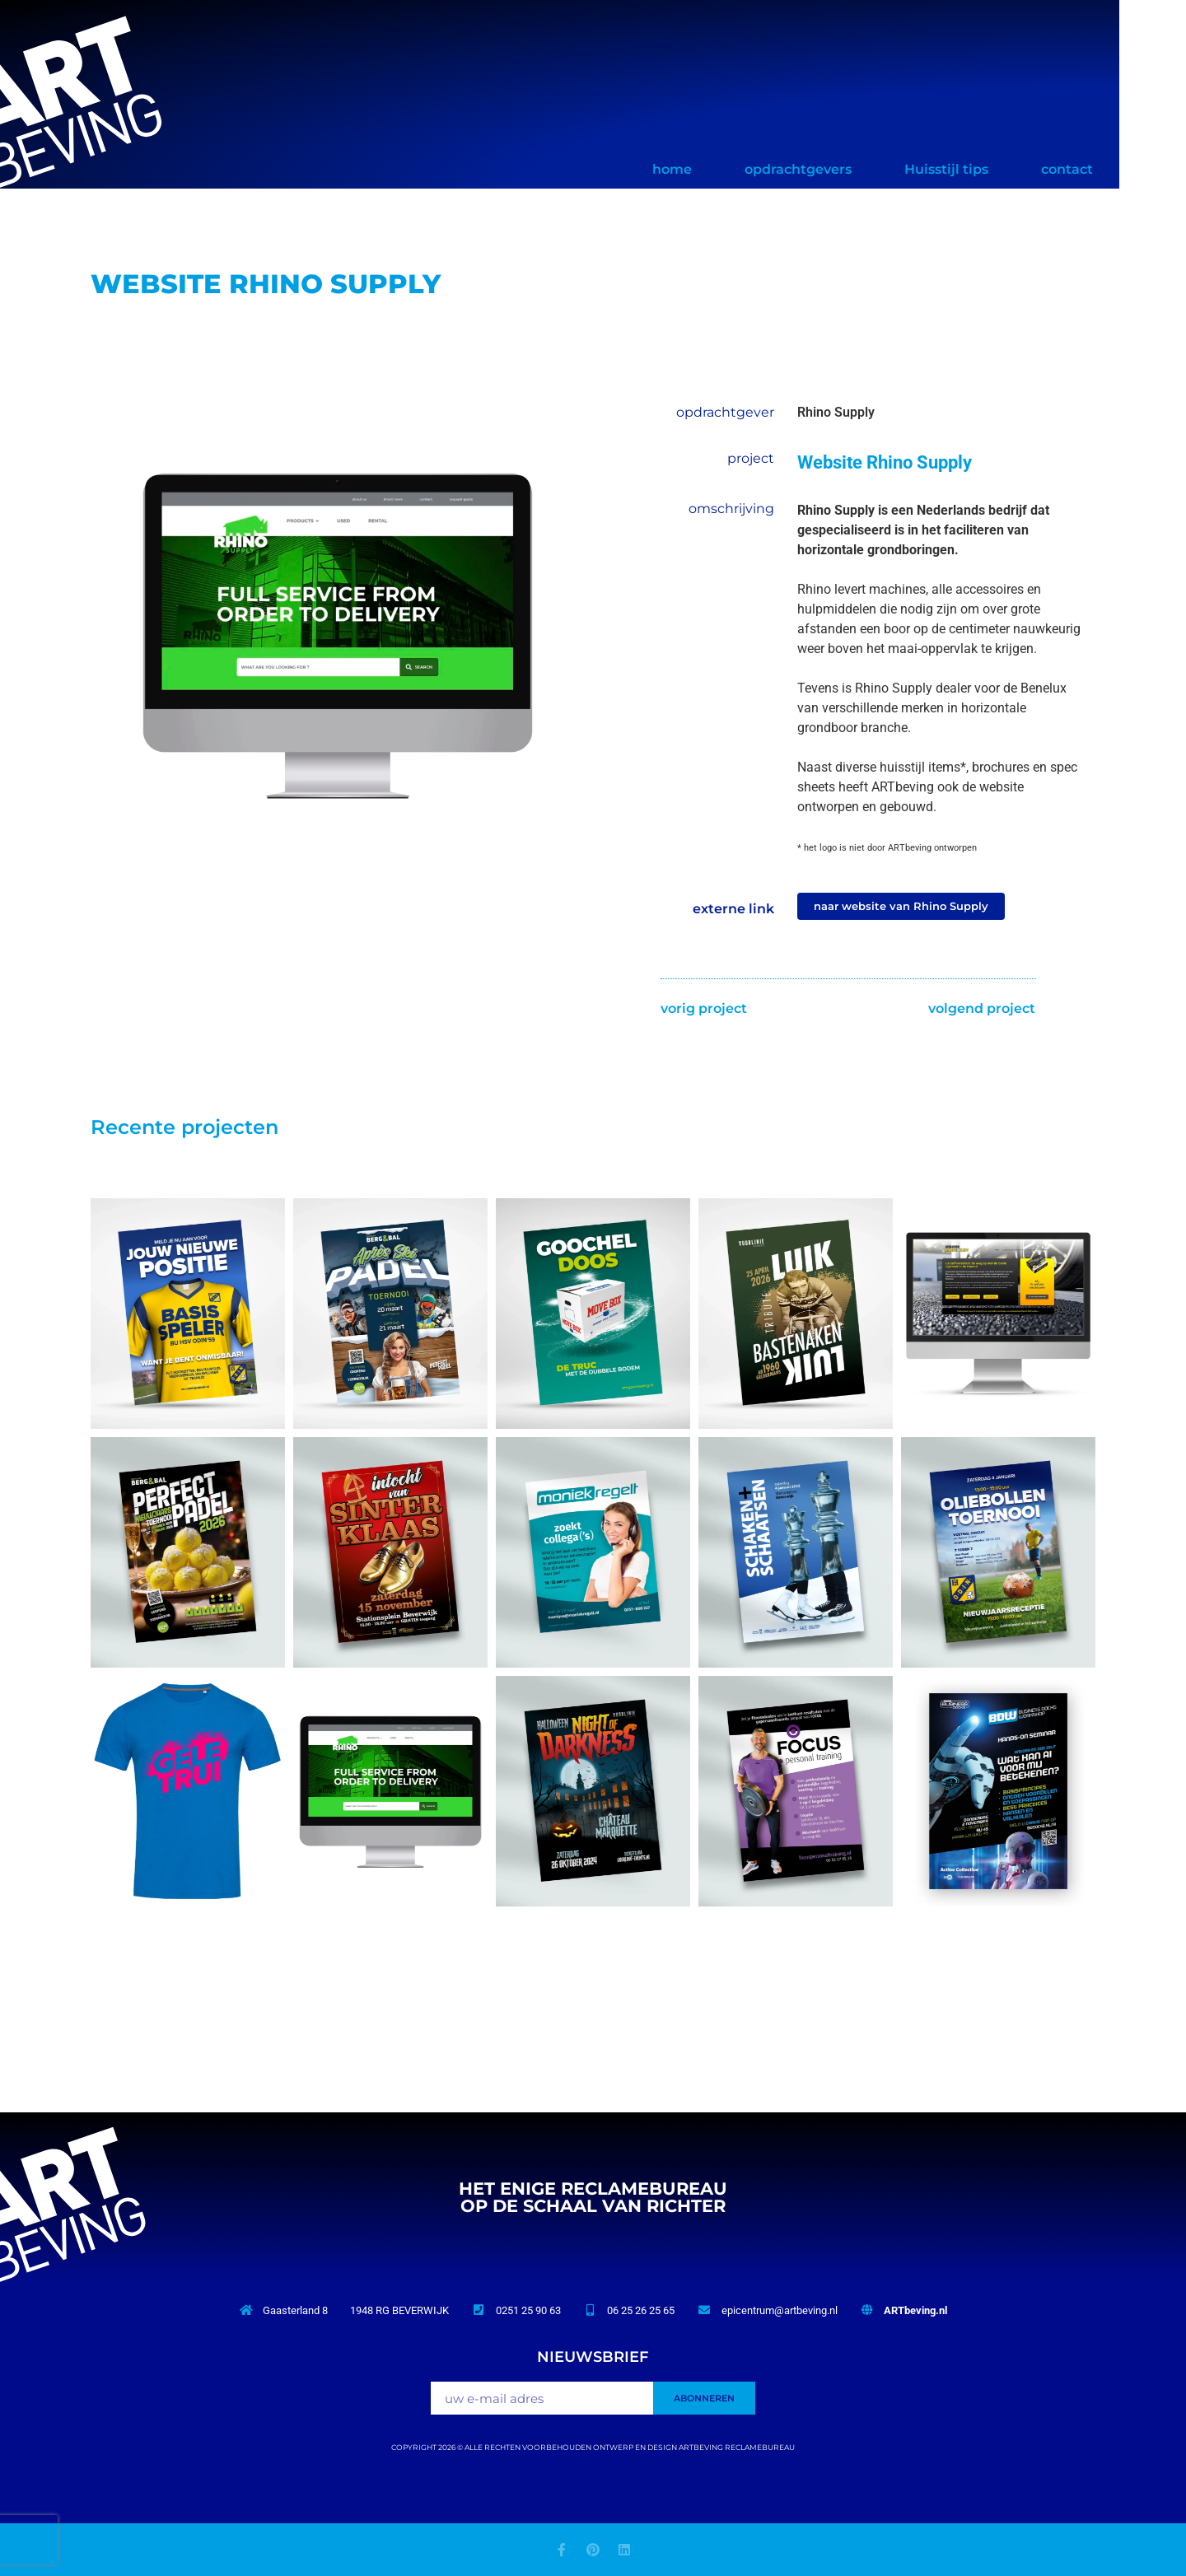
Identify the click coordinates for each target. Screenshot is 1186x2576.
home (739, 169)
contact (1134, 169)
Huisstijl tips (1013, 169)
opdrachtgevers (864, 169)
